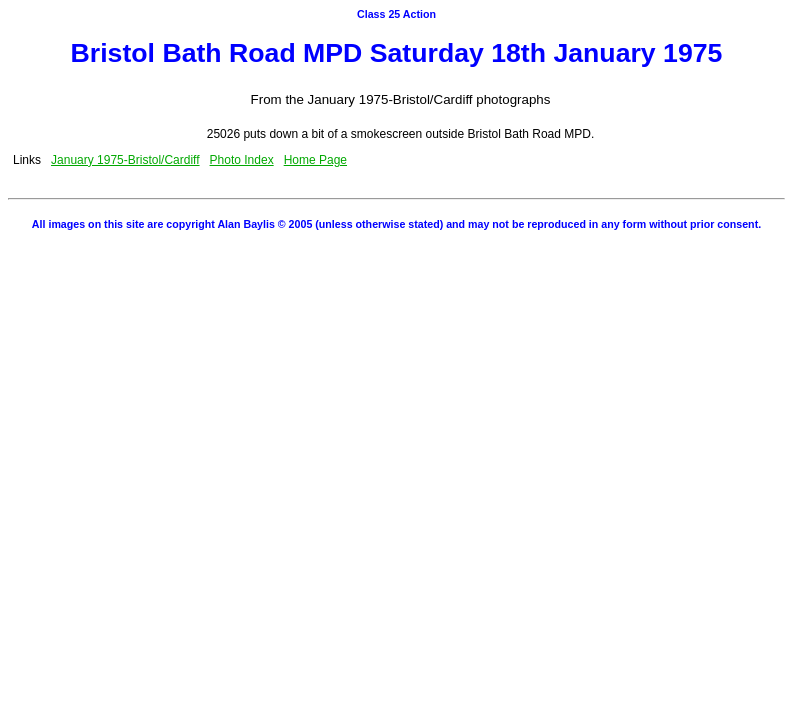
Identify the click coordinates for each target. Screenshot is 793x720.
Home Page (315, 160)
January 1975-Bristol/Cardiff (125, 160)
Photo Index (242, 160)
